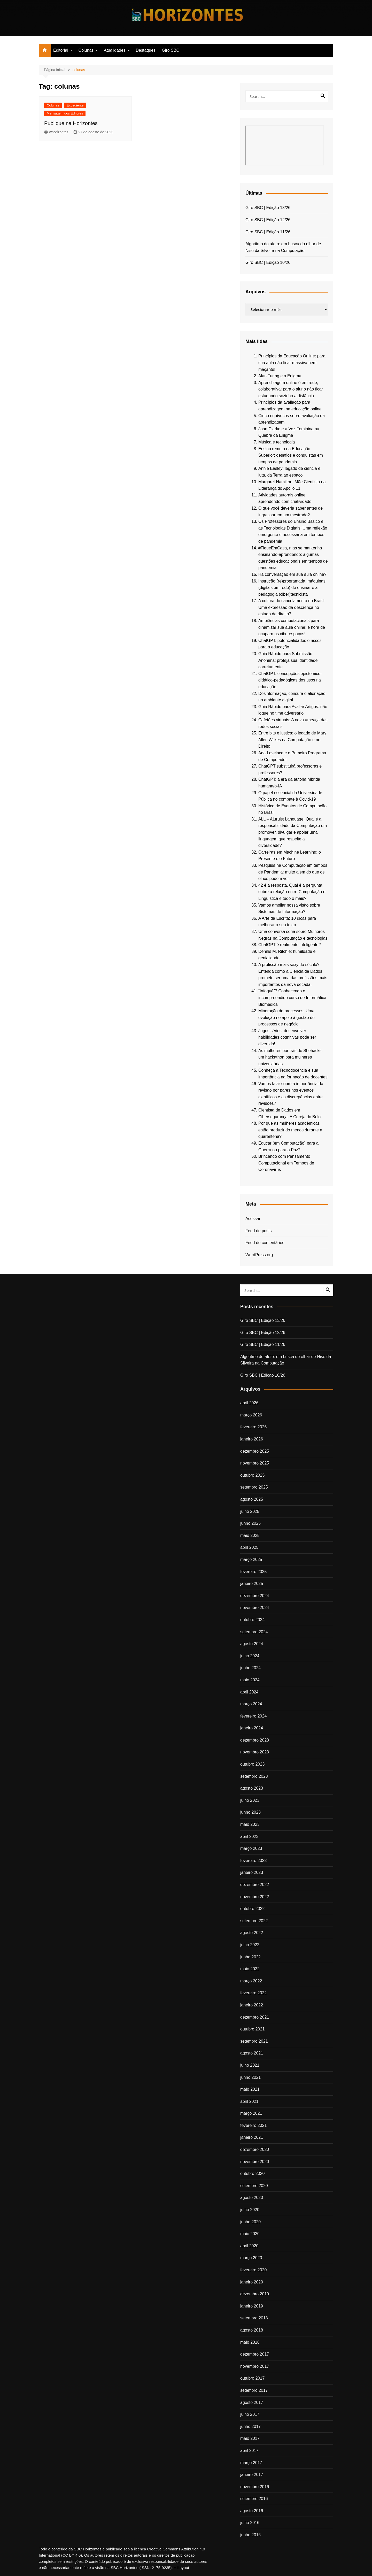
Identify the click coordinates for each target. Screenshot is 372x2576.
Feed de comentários (264, 1242)
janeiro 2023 (251, 1872)
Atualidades (115, 50)
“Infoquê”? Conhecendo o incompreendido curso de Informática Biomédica (292, 997)
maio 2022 (250, 1969)
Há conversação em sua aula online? (292, 574)
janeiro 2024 (251, 1728)
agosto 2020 (251, 2197)
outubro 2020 (252, 2173)
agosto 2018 (251, 2330)
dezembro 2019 (254, 2294)
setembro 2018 (254, 2318)
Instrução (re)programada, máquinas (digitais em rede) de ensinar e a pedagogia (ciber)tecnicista (292, 587)
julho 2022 (249, 1945)
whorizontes (56, 132)
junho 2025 (250, 1523)
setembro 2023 (254, 1776)
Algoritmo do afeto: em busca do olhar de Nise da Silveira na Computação (283, 247)
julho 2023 (249, 1800)
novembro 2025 (254, 1463)
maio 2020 (250, 2234)
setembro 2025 (254, 1487)
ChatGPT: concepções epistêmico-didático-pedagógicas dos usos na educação (290, 680)
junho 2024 (250, 1668)
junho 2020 (250, 2222)
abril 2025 (249, 1547)
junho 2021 (250, 2077)
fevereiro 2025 (253, 1571)
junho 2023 (250, 1812)
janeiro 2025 (251, 1583)
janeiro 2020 (251, 2282)
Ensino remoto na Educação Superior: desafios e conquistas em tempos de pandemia (290, 455)
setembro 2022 (254, 1921)
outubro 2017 (252, 2378)
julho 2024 (249, 1656)
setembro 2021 (254, 2041)
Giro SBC (170, 50)
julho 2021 (249, 2065)
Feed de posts (258, 1231)
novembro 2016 (254, 2487)
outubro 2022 (252, 1908)
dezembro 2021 (254, 2017)
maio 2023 (250, 1824)
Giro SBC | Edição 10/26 (267, 262)
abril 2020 (249, 2246)
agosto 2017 (251, 2402)
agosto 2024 (251, 1644)
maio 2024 (250, 1680)
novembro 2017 (254, 2366)
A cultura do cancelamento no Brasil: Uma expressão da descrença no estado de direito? (292, 607)
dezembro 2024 (254, 1595)
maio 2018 (250, 2342)
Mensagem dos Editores (65, 113)
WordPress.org (259, 1255)
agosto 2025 (251, 1499)
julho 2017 (249, 2414)
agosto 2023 (251, 1788)
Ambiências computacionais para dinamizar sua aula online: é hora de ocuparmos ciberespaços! (291, 627)
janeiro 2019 (251, 2306)
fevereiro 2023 (253, 1860)
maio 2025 (250, 1535)
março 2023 (251, 1848)
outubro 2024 (252, 1619)
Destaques (146, 50)
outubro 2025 (252, 1475)
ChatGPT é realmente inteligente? (289, 944)
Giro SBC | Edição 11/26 (267, 232)
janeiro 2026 (251, 1439)
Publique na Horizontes (71, 123)
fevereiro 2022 (253, 1993)
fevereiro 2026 (253, 1427)
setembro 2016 (254, 2498)
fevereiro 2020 (253, 2270)
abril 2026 (249, 1403)
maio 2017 (250, 2438)
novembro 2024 (254, 1607)
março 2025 (251, 1559)
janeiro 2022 (251, 2005)
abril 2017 (249, 2450)
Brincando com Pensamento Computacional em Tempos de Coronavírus (286, 1163)
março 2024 (251, 1704)
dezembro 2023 (254, 1740)
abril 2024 (249, 1692)
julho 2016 (249, 2522)
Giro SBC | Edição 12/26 (267, 220)
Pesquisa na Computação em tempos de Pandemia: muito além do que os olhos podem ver (292, 872)
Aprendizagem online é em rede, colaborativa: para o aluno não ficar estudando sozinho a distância (290, 389)
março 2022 (251, 1981)
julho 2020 (249, 2209)
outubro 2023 (252, 1764)
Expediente (75, 105)
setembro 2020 (254, 2185)
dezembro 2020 (254, 2149)
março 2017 (251, 2462)
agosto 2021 (251, 2053)
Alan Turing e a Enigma (279, 376)
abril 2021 (249, 2101)
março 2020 (251, 2258)
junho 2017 (250, 2426)
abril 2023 (249, 1836)
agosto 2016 (251, 2511)
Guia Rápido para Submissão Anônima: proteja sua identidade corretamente (288, 660)
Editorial (60, 50)
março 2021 (251, 2113)
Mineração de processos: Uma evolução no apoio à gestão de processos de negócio (286, 1017)
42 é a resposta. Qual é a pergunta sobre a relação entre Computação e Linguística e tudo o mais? (292, 892)
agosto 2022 (251, 1932)
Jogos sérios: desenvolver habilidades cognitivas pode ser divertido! (287, 1037)
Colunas (86, 50)
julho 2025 (249, 1511)
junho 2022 (250, 1957)
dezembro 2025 (254, 1451)
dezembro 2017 (254, 2354)
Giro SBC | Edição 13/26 (267, 207)
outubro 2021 (252, 2029)
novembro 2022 (254, 1897)
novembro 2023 (254, 1752)
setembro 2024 (254, 1632)
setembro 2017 (254, 2390)
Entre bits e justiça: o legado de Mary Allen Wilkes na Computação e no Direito (292, 739)
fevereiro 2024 (253, 1716)
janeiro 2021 (251, 2137)
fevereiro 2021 (253, 2125)
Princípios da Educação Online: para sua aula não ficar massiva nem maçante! (292, 362)
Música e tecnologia (276, 442)
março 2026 (251, 1415)
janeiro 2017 (251, 2474)
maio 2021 (250, 2089)
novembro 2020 (254, 2161)
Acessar (252, 1218)
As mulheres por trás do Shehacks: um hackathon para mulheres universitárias (290, 1057)
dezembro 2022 (254, 1884)
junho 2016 (250, 2535)
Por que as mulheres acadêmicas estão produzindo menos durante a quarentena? (290, 1130)
